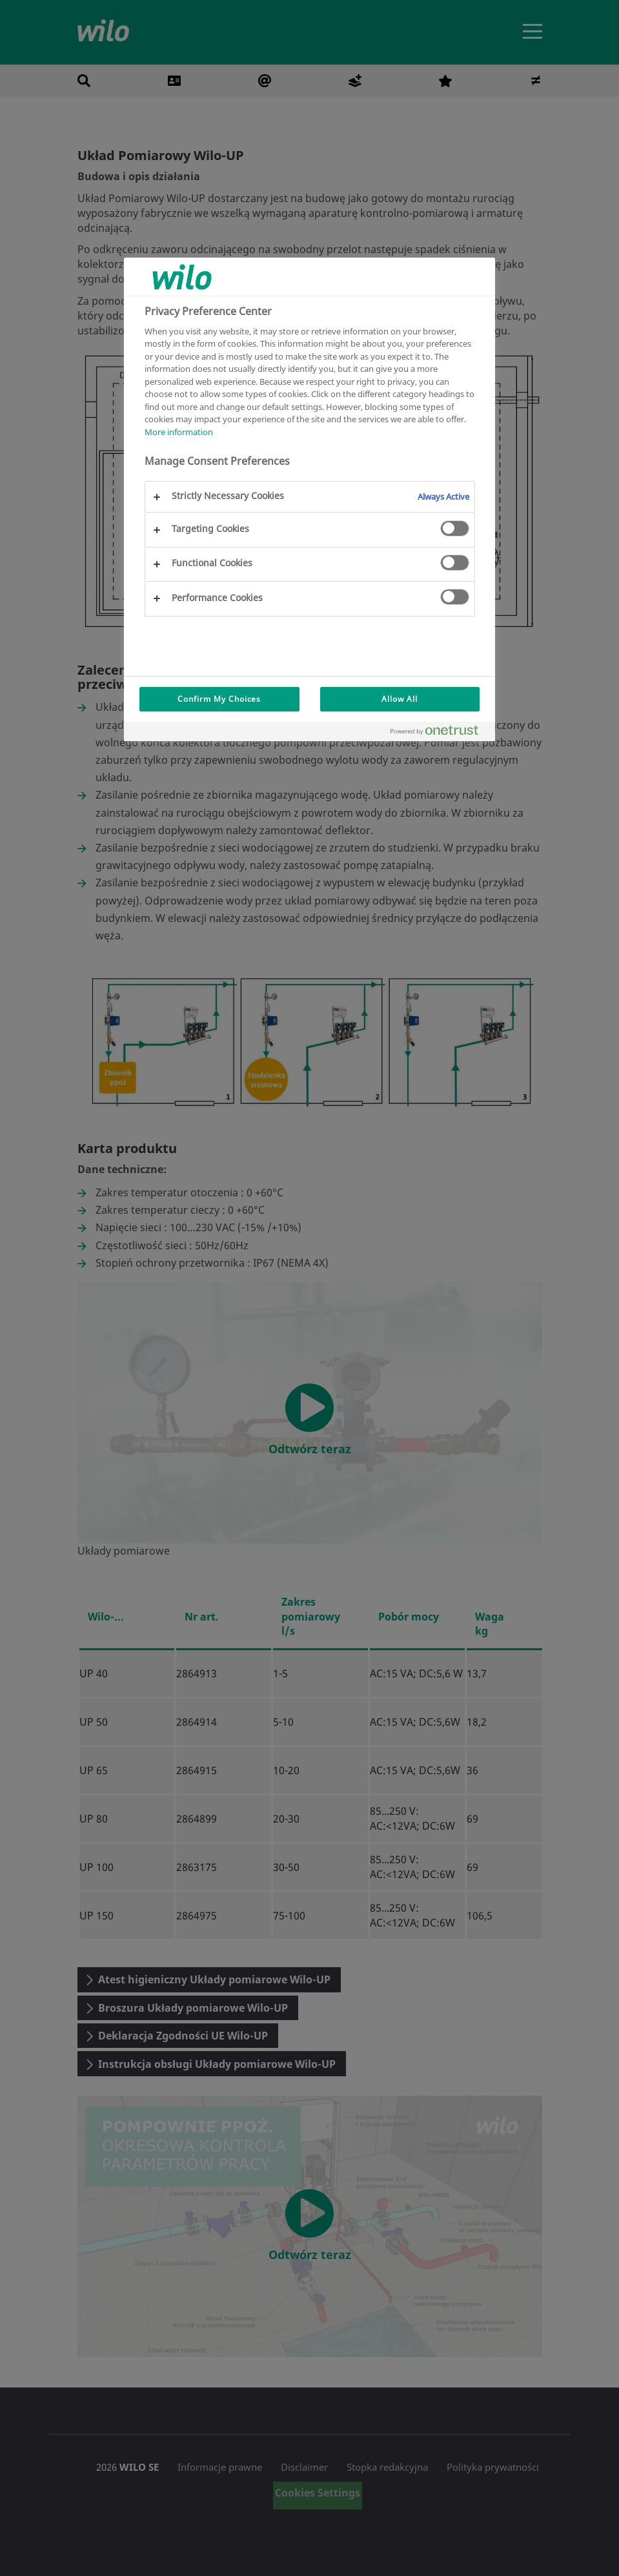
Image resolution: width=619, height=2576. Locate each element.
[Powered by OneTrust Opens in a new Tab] (440, 733)
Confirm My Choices (219, 698)
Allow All (399, 698)
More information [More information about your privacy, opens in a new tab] (179, 432)
